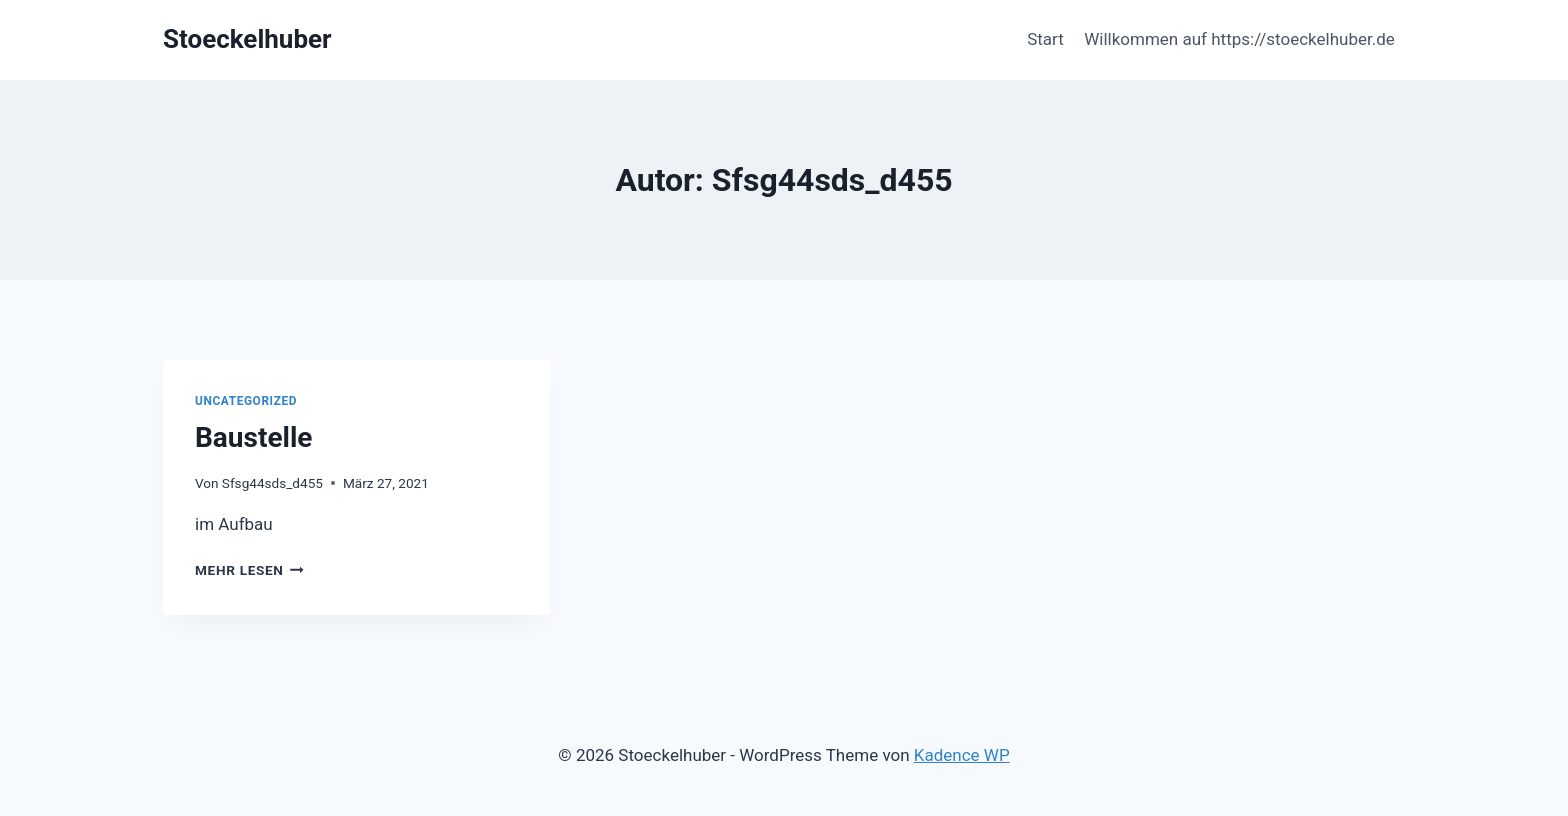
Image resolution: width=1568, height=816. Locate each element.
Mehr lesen (249, 570)
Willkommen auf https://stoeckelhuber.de (1239, 39)
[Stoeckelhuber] (247, 39)
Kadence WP (962, 755)
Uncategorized (246, 401)
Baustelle (253, 437)
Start (1045, 39)
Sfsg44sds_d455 (272, 483)
